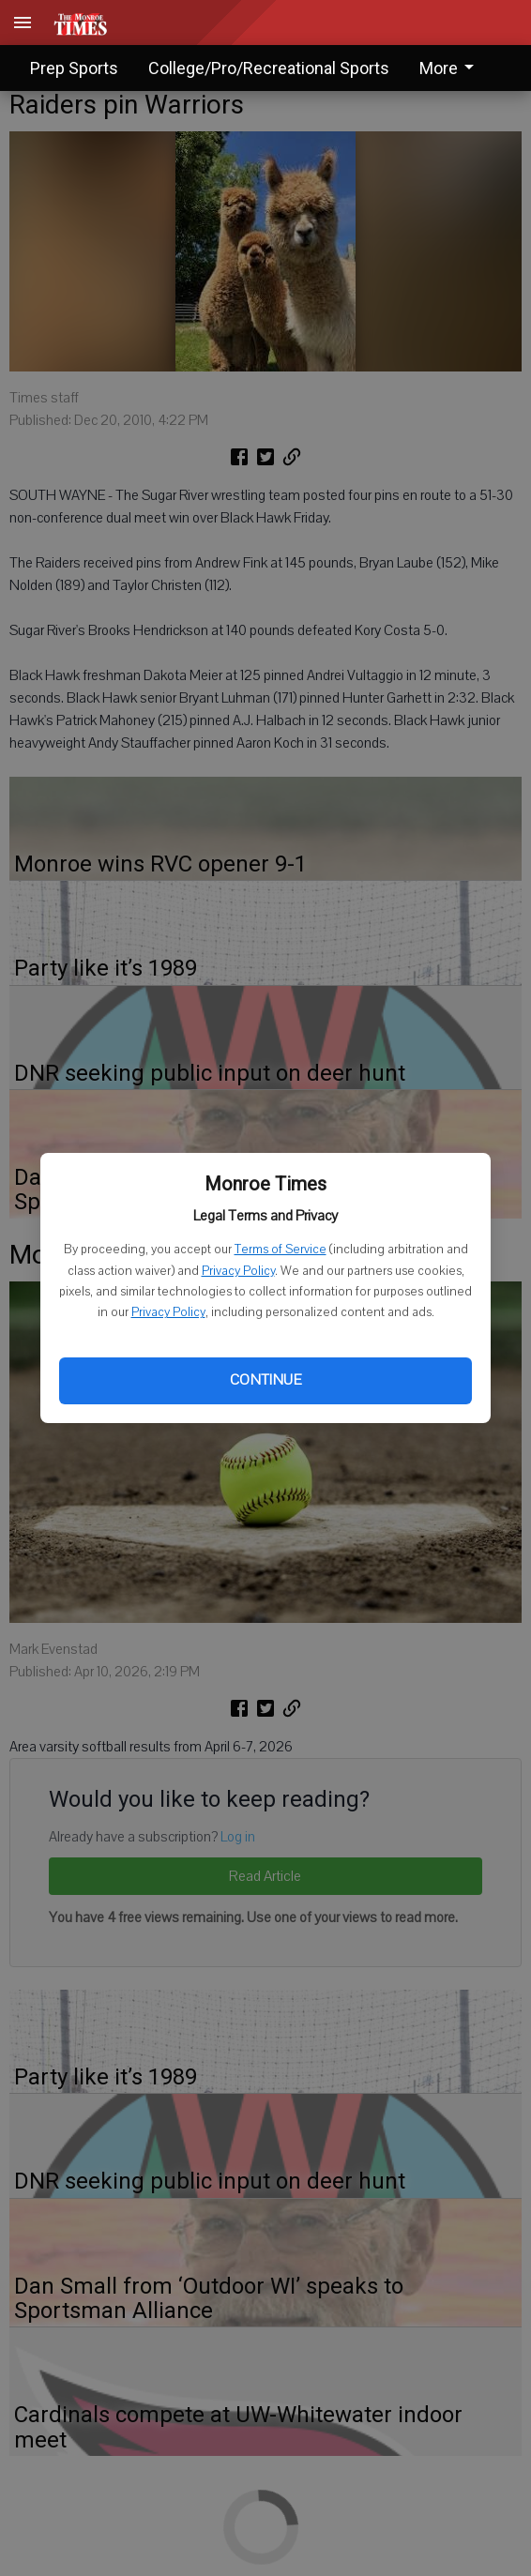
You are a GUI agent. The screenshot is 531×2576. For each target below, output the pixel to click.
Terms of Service (280, 1249)
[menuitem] (451, 68)
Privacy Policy (238, 1271)
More (449, 68)
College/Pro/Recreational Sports (268, 68)
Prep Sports (74, 68)
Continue (265, 1380)
